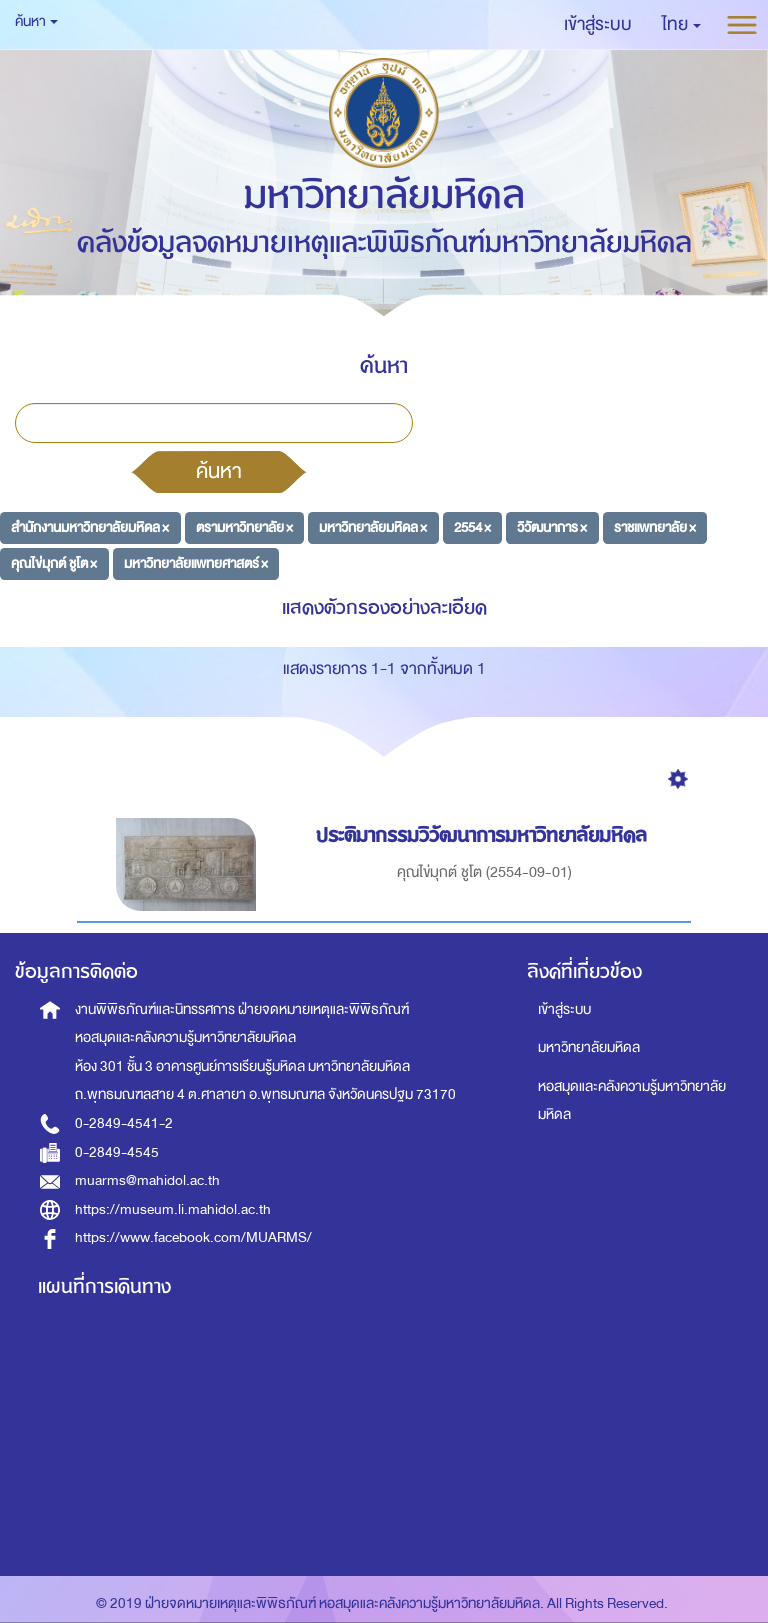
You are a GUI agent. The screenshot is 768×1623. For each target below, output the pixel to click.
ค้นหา (219, 471)
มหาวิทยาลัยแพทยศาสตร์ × (196, 562)
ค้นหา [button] (36, 21)
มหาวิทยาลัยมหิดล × (373, 527)
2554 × (472, 527)
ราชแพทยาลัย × (655, 527)
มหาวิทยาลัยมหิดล (589, 1047)
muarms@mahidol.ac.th (147, 1180)
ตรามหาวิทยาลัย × (244, 527)
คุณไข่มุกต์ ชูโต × (54, 562)
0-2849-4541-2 (124, 1123)
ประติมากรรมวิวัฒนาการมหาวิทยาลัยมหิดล (484, 835)
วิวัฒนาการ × (552, 527)
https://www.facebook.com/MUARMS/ (193, 1237)
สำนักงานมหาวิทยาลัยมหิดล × (90, 527)
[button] (681, 25)
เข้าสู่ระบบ (564, 1009)
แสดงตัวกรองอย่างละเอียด (384, 607)
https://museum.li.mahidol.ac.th (173, 1209)
